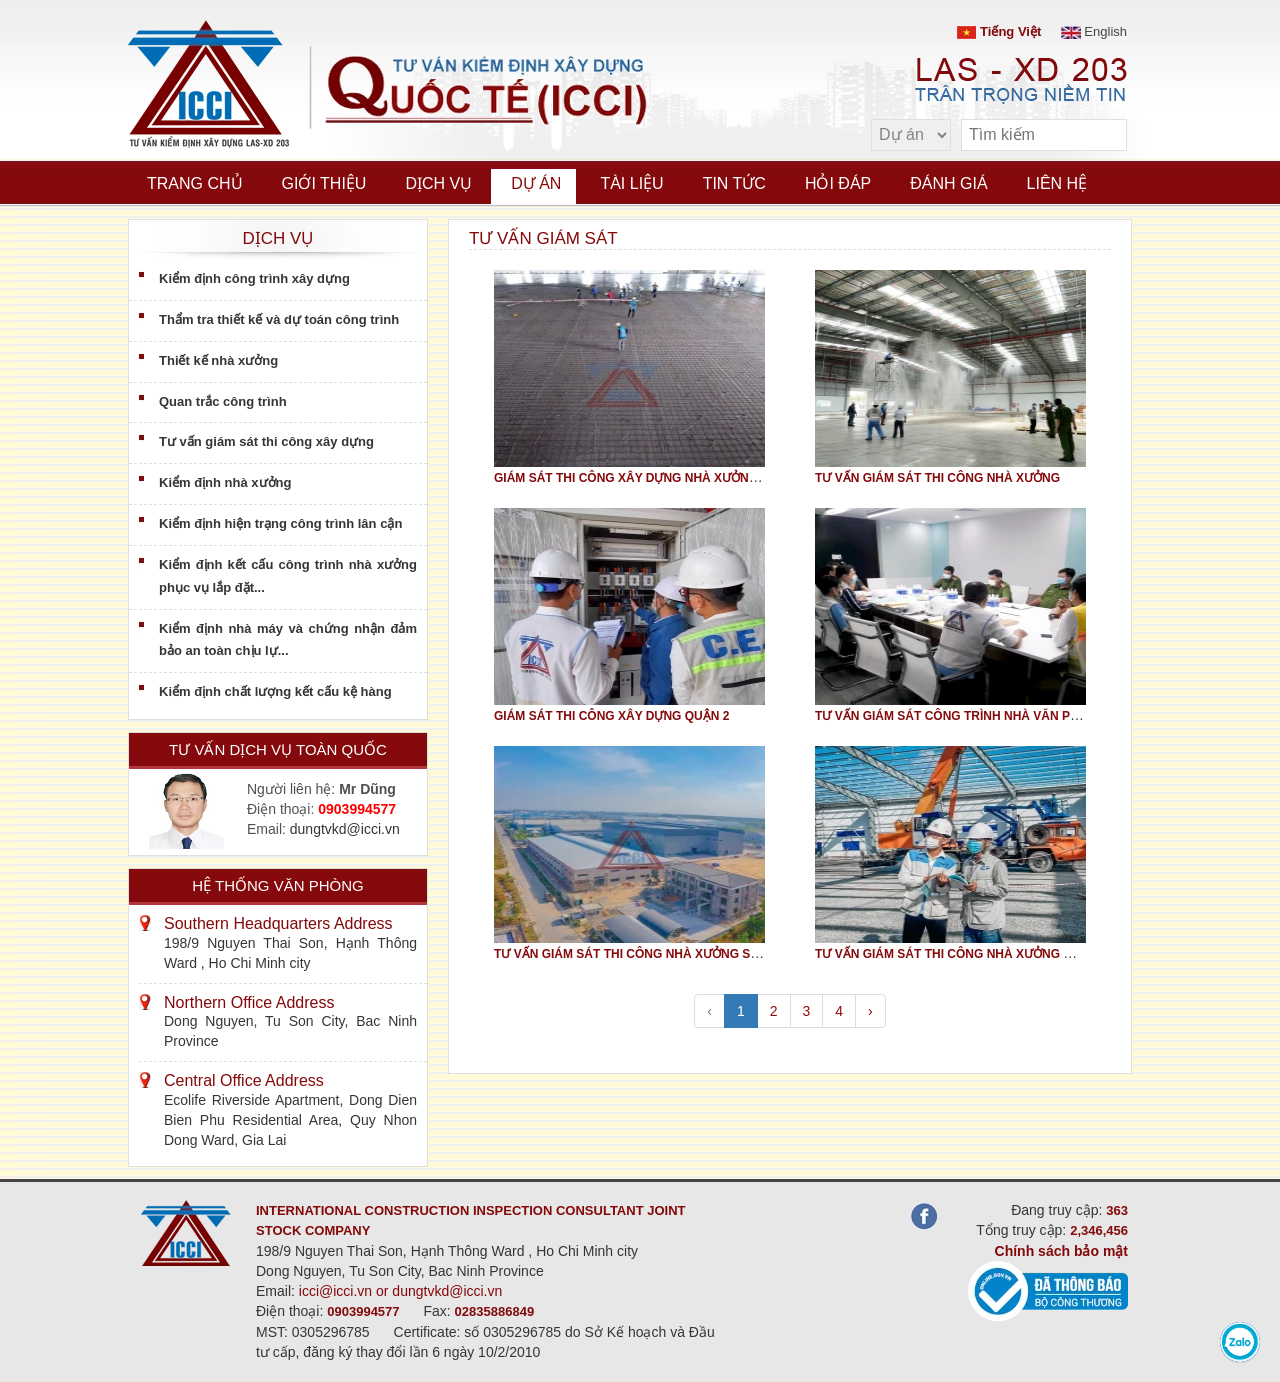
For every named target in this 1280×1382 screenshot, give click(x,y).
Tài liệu (631, 183)
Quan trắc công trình (223, 401)
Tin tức (734, 183)
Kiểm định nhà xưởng (225, 482)
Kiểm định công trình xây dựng (254, 278)
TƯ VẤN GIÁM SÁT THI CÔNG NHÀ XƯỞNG (937, 478)
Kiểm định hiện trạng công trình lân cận (280, 523)
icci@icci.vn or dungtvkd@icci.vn (401, 1291)
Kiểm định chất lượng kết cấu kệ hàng (275, 691)
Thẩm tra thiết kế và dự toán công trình (279, 319)
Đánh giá (948, 183)
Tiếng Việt (999, 31)
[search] (1102, 135)
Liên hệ (1057, 183)
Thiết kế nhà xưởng (218, 360)
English (1094, 31)
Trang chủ (195, 183)
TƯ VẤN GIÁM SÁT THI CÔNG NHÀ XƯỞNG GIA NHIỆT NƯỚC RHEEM (1011, 954)
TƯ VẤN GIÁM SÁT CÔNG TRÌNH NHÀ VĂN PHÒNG (960, 716)
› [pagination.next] (870, 1011)
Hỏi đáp (838, 183)
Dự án (536, 183)
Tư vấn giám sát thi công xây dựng (266, 441)
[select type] (911, 135)
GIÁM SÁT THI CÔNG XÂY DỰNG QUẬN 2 (611, 716)
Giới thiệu (324, 183)
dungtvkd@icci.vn (345, 829)
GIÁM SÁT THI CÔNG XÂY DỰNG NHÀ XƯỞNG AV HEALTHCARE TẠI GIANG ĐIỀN (726, 478)
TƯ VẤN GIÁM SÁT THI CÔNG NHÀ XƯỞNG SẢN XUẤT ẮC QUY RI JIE (691, 954)
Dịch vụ (438, 183)
